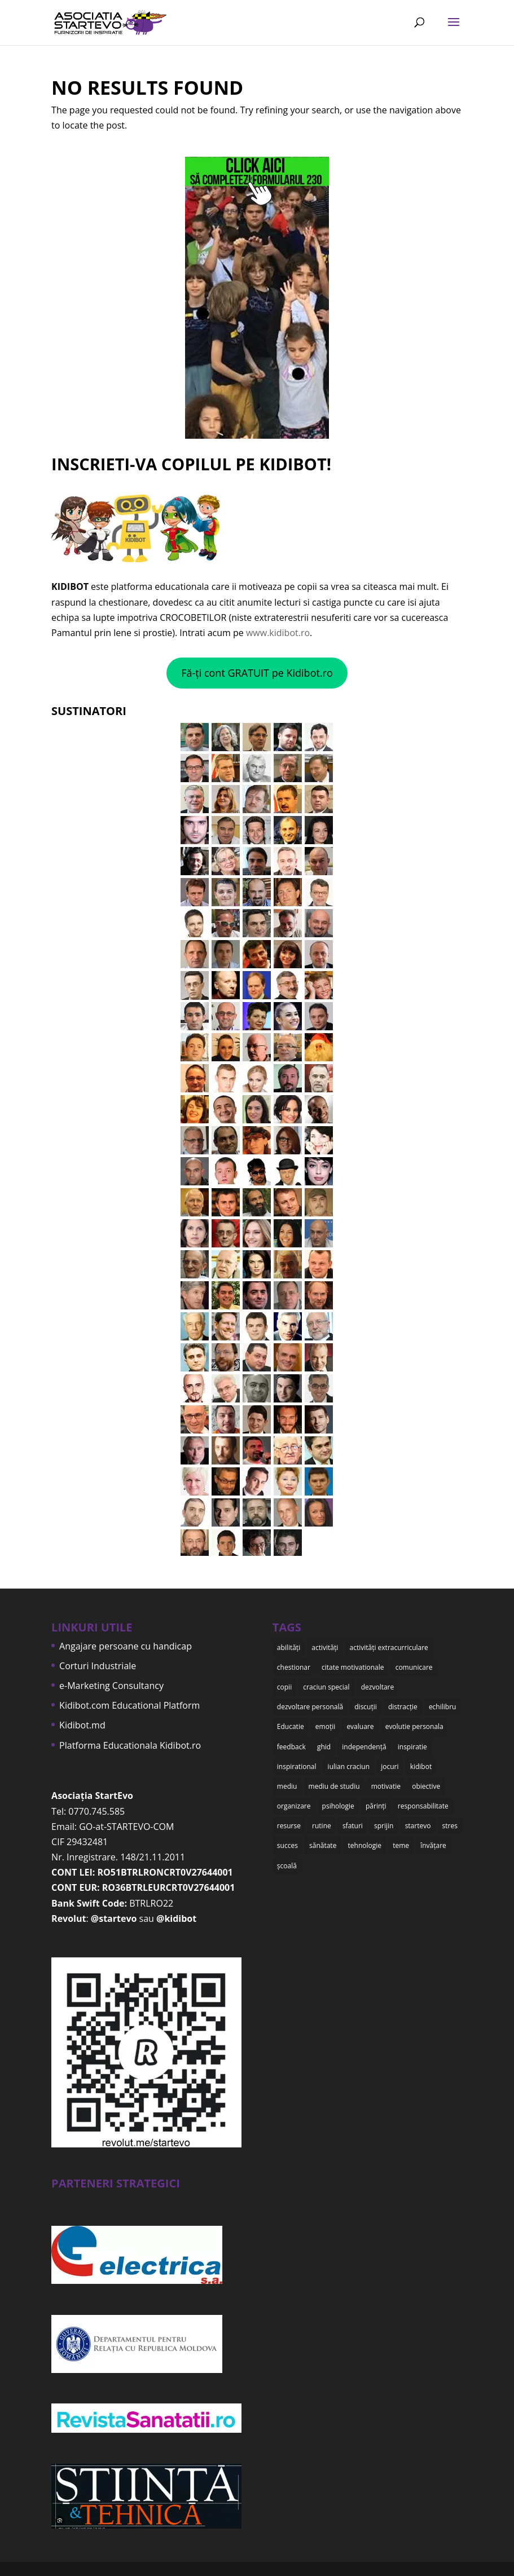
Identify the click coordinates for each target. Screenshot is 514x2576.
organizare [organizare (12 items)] (294, 1806)
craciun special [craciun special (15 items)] (326, 1687)
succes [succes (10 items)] (287, 1845)
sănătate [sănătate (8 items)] (322, 1845)
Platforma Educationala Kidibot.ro (130, 1745)
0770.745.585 (96, 1811)
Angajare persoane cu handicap (125, 1646)
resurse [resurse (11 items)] (289, 1825)
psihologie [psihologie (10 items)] (338, 1806)
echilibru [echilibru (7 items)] (442, 1707)
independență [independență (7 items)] (364, 1747)
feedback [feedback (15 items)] (291, 1747)
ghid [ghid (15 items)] (324, 1747)
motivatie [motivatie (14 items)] (386, 1786)
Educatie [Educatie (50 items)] (290, 1726)
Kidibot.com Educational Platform (129, 1705)
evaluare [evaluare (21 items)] (360, 1726)
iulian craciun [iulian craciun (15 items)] (349, 1766)
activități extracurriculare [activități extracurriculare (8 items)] (388, 1647)
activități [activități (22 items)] (324, 1647)
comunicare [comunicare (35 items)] (414, 1667)
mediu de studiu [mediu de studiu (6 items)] (334, 1786)
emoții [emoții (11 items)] (325, 1726)
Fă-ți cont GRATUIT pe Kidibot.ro (257, 673)
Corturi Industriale (97, 1666)
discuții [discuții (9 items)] (365, 1707)
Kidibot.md (82, 1725)
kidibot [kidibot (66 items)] (421, 1766)
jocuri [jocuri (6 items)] (389, 1766)
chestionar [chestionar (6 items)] (293, 1667)
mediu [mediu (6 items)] (287, 1786)
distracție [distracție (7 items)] (403, 1707)
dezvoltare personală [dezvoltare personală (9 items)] (310, 1707)
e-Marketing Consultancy (111, 1685)
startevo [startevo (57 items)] (418, 1825)
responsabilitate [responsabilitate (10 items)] (423, 1806)
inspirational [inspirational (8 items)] (297, 1766)
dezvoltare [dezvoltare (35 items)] (377, 1687)
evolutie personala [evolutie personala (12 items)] (414, 1726)
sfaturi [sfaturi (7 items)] (352, 1825)
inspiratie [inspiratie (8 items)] (412, 1747)
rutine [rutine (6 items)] (321, 1825)
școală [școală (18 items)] (287, 1866)
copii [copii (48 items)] (284, 1687)
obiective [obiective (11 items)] (426, 1786)
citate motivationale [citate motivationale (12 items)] (353, 1667)
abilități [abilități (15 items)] (288, 1647)
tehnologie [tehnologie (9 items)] (364, 1845)
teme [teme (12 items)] (401, 1845)
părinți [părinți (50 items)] (376, 1806)
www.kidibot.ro (278, 633)
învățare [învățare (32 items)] (433, 1845)
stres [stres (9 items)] (450, 1825)
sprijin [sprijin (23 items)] (383, 1825)
